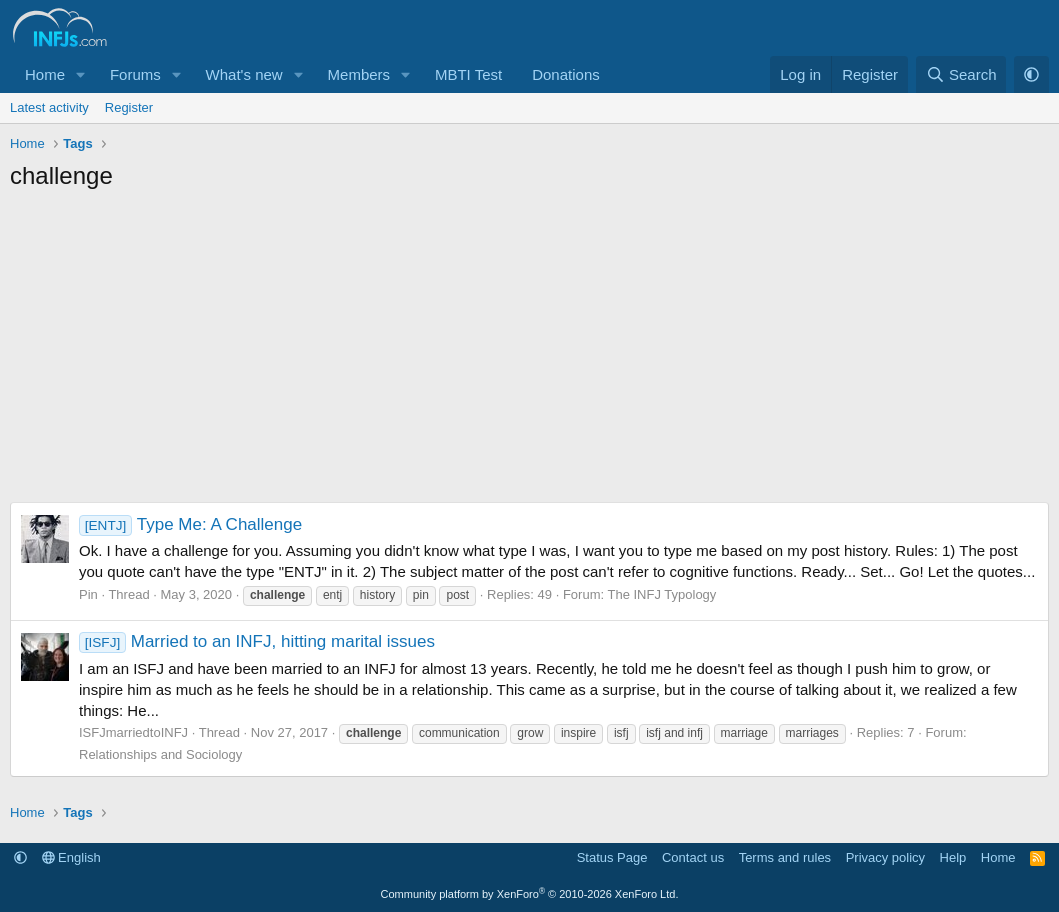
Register (129, 107)
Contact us (693, 857)
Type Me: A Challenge (190, 524)
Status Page (612, 857)
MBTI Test (468, 74)
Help (953, 857)
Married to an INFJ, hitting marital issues (257, 641)
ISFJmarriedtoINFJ (133, 732)
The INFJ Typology (661, 594)
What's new (244, 74)
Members (359, 74)
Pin (88, 594)
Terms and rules (785, 857)
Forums (135, 74)
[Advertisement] (529, 352)
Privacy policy (885, 857)
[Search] (961, 74)
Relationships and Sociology (160, 754)
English (71, 857)
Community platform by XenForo (530, 894)
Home (45, 74)
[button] (81, 74)
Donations (566, 74)
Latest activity (49, 107)
